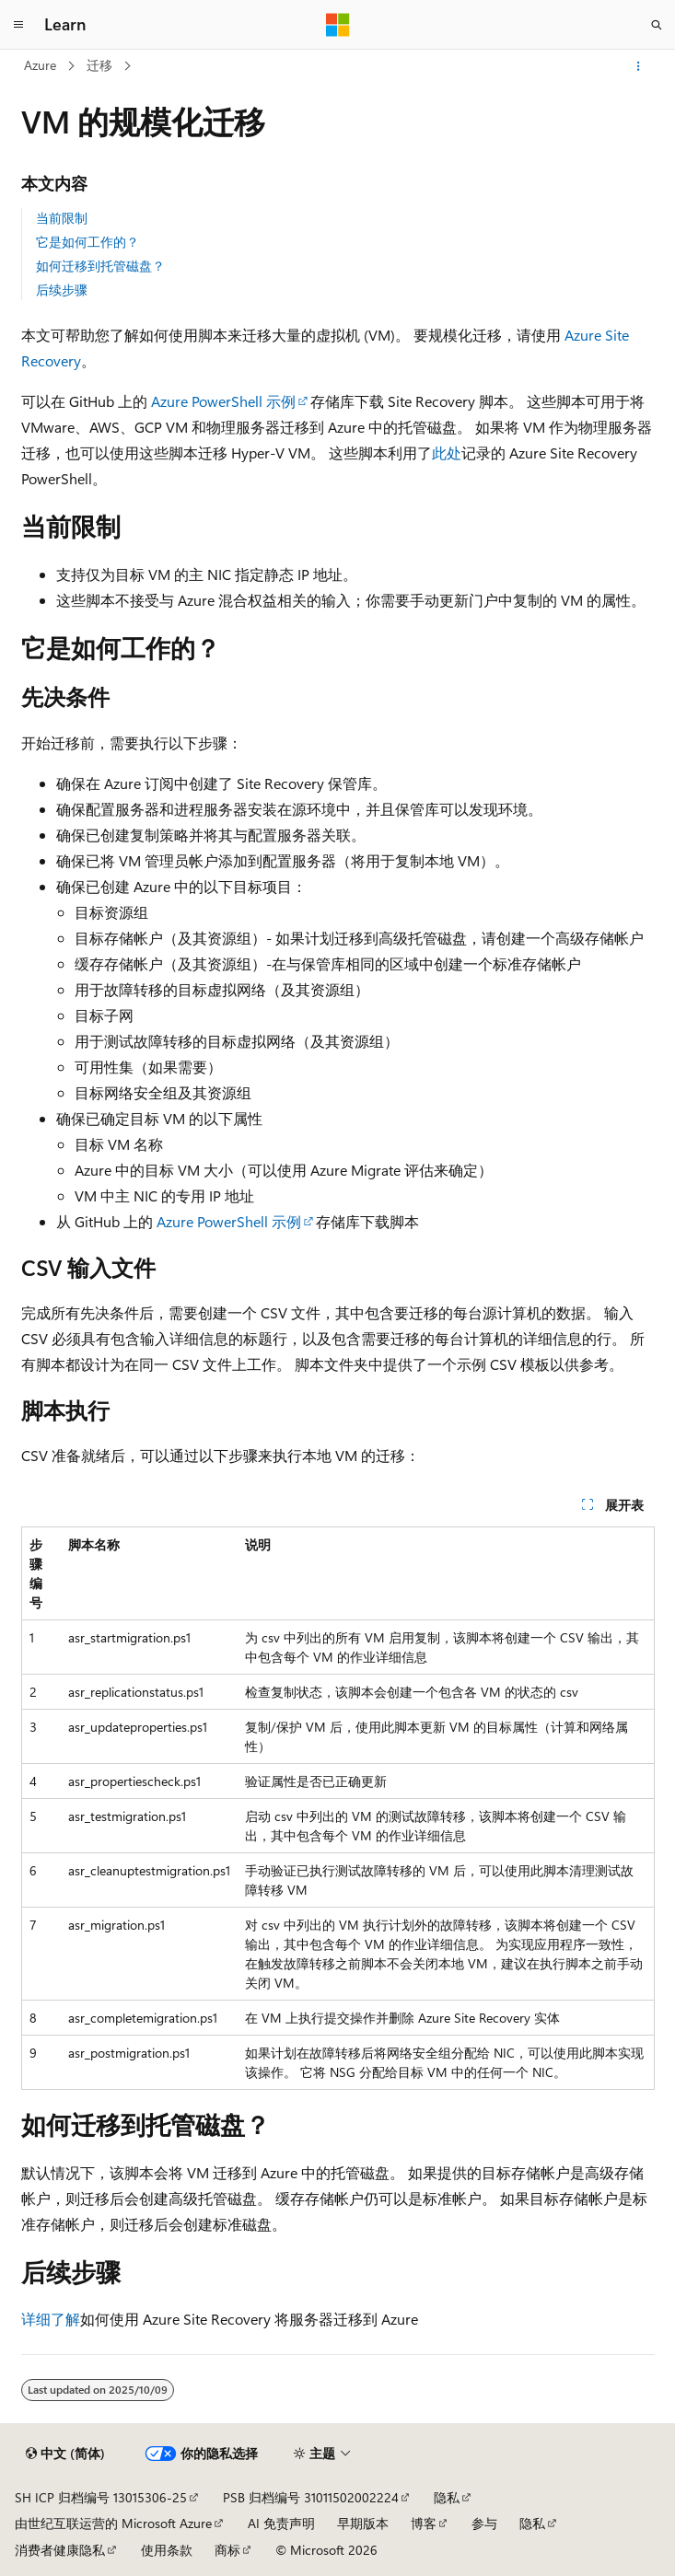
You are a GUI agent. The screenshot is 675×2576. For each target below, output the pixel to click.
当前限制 (61, 217)
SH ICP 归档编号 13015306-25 (101, 2497)
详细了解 (50, 2318)
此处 (446, 452)
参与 (484, 2523)
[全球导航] (18, 24)
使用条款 (166, 2550)
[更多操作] (638, 66)
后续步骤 (61, 289)
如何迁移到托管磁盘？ (100, 265)
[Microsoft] (338, 25)
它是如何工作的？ (87, 241)
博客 (423, 2523)
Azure (40, 65)
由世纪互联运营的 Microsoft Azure (113, 2523)
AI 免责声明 (281, 2523)
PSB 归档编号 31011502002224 (311, 2497)
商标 (227, 2550)
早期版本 (363, 2523)
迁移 (99, 65)
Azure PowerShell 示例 (223, 401)
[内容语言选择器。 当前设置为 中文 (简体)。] (65, 2453)
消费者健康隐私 (60, 2550)
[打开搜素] (656, 24)
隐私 (447, 2497)
